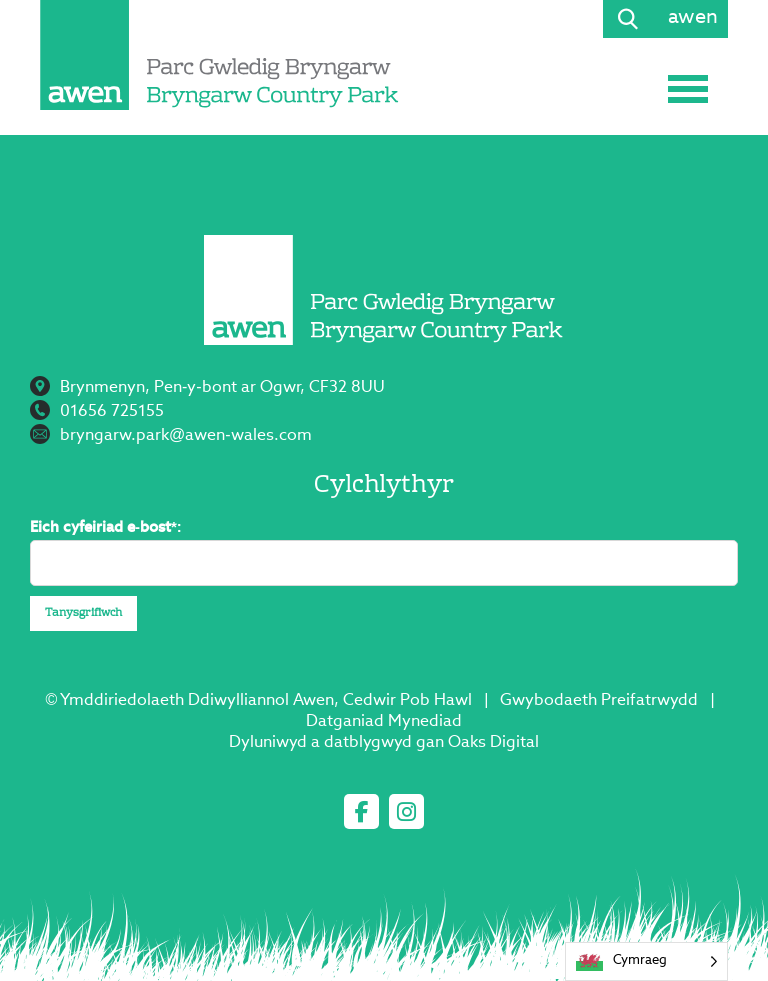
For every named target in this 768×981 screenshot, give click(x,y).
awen (693, 18)
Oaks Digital (493, 743)
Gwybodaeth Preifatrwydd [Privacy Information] (599, 701)
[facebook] (361, 811)
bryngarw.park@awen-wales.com (186, 436)
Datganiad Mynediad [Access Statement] (384, 722)
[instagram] (406, 811)
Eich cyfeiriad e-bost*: (106, 527)
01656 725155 (112, 412)
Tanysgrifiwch (83, 613)
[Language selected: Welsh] (646, 961)
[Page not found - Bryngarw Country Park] (220, 55)
